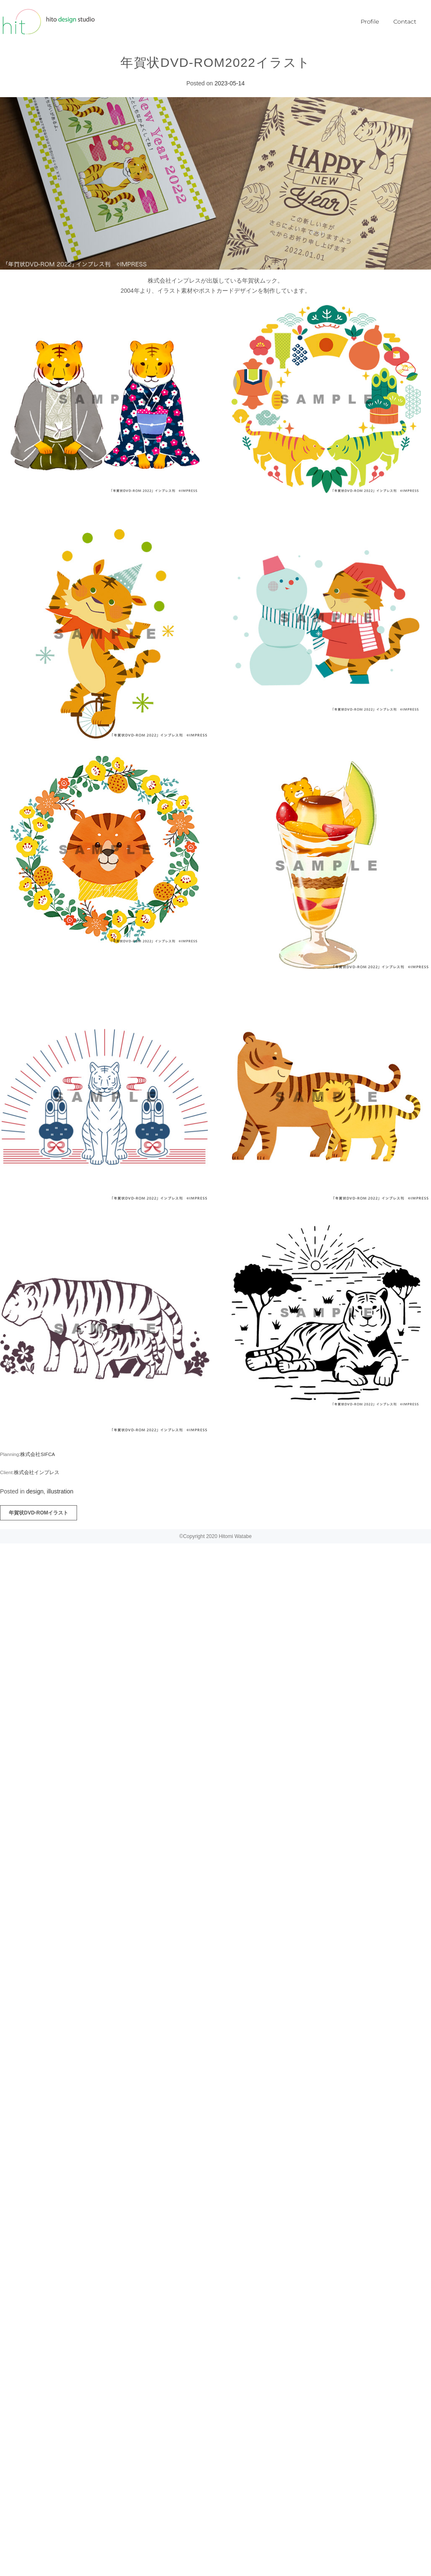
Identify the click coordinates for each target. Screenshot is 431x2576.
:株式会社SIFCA (37, 1454)
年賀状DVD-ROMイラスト (38, 1513)
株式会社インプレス (36, 1472)
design (34, 1491)
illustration (60, 1491)
